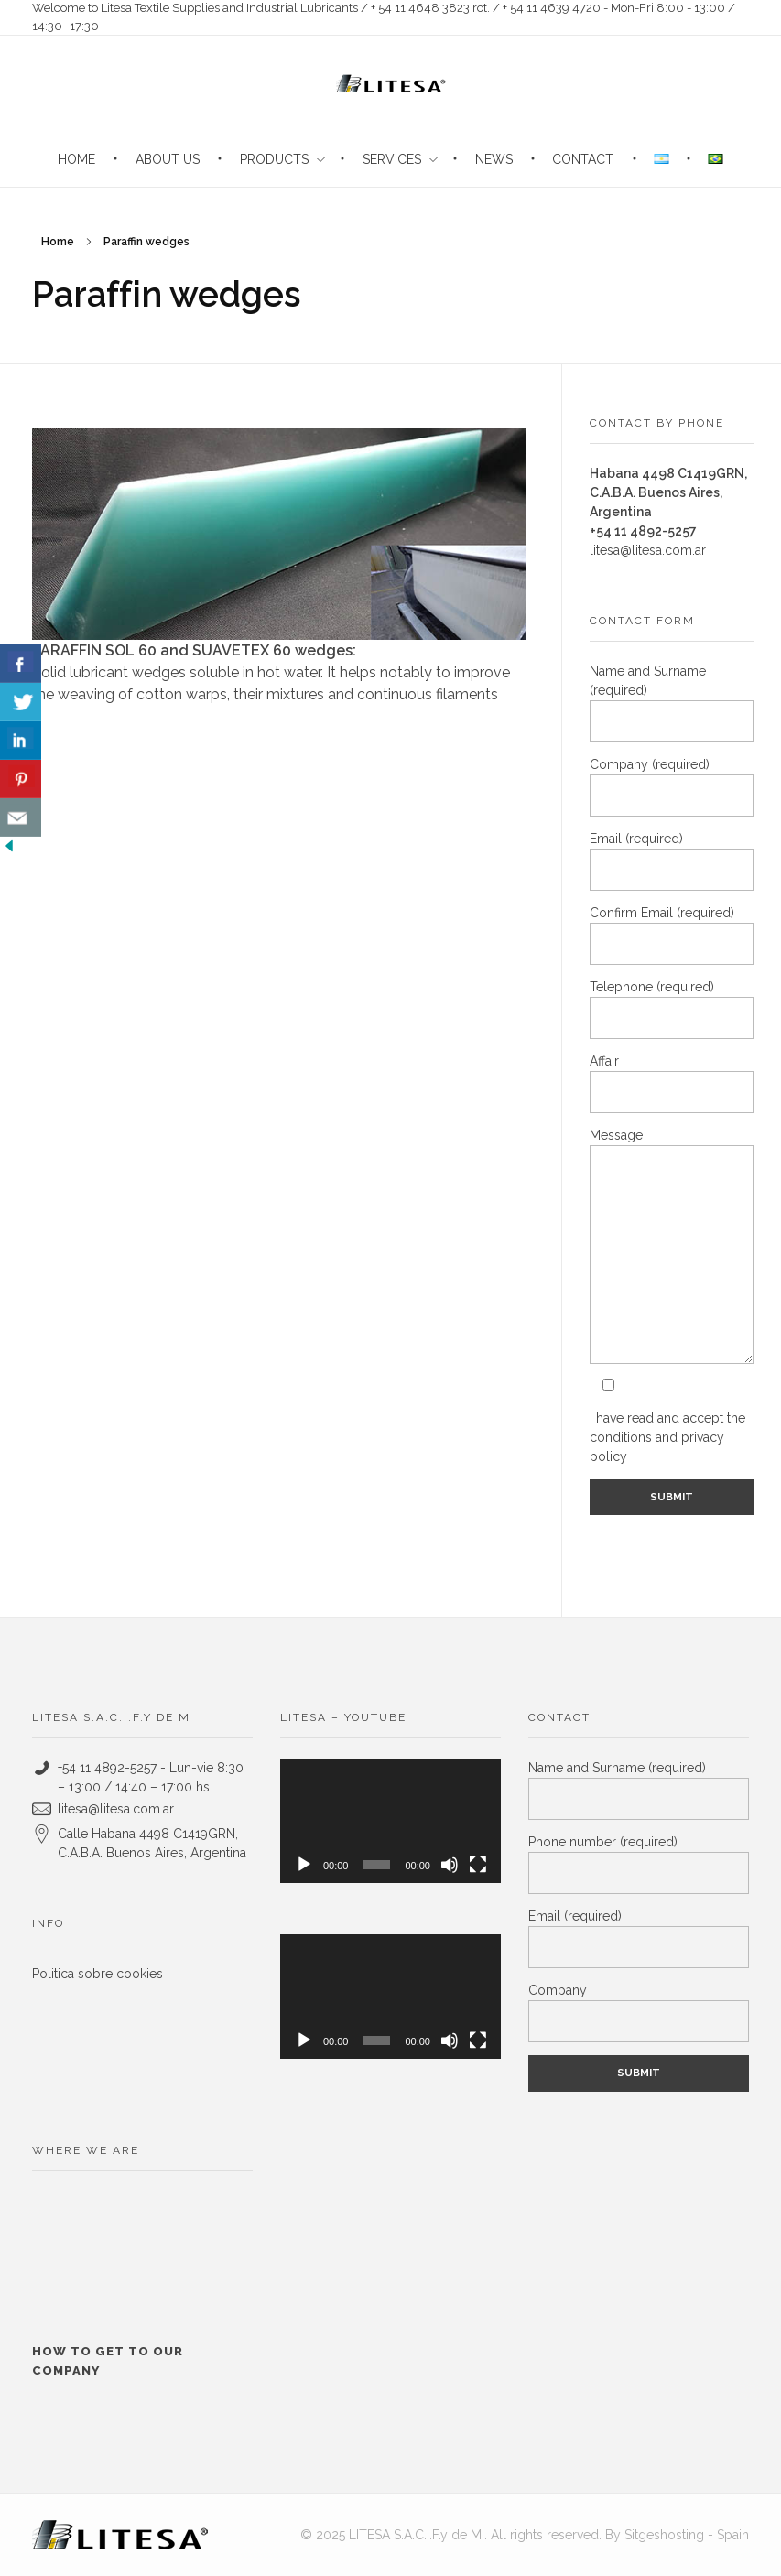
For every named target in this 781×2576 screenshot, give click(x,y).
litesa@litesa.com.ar (648, 550)
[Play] (304, 1865)
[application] (390, 1821)
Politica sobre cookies (97, 1973)
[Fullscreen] (478, 1865)
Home (57, 241)
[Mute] (449, 1865)
